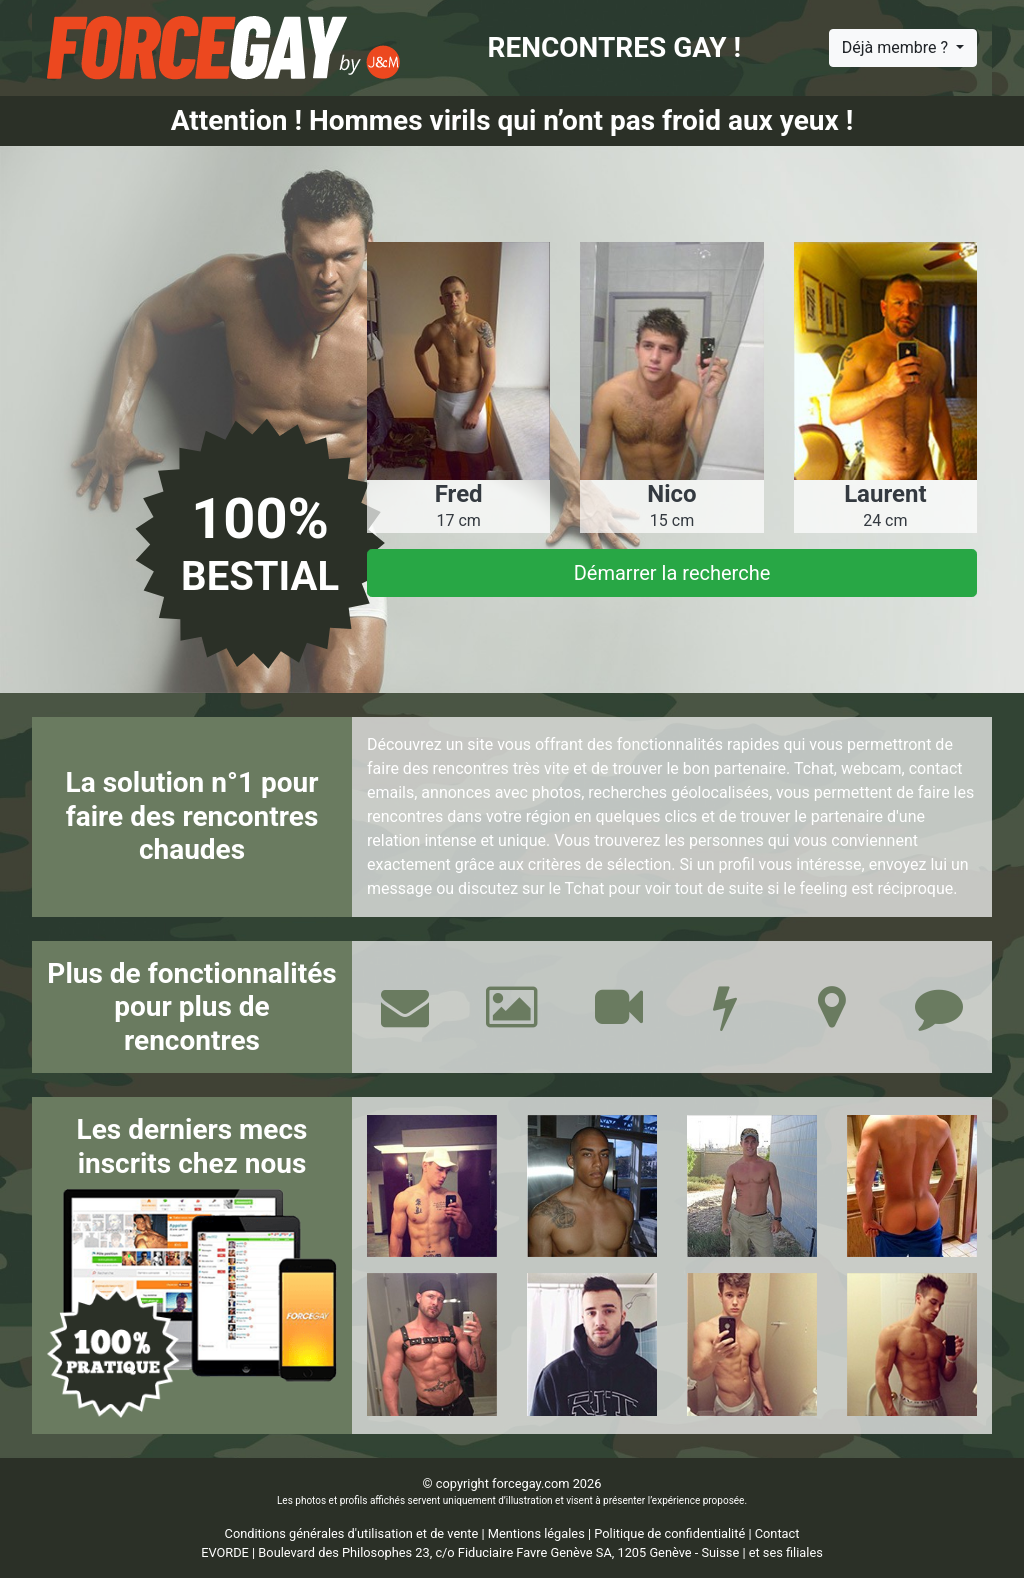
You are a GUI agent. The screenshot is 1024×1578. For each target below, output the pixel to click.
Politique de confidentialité (669, 1533)
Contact (777, 1533)
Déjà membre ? (897, 47)
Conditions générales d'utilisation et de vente (352, 1533)
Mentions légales (536, 1533)
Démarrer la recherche (672, 573)
